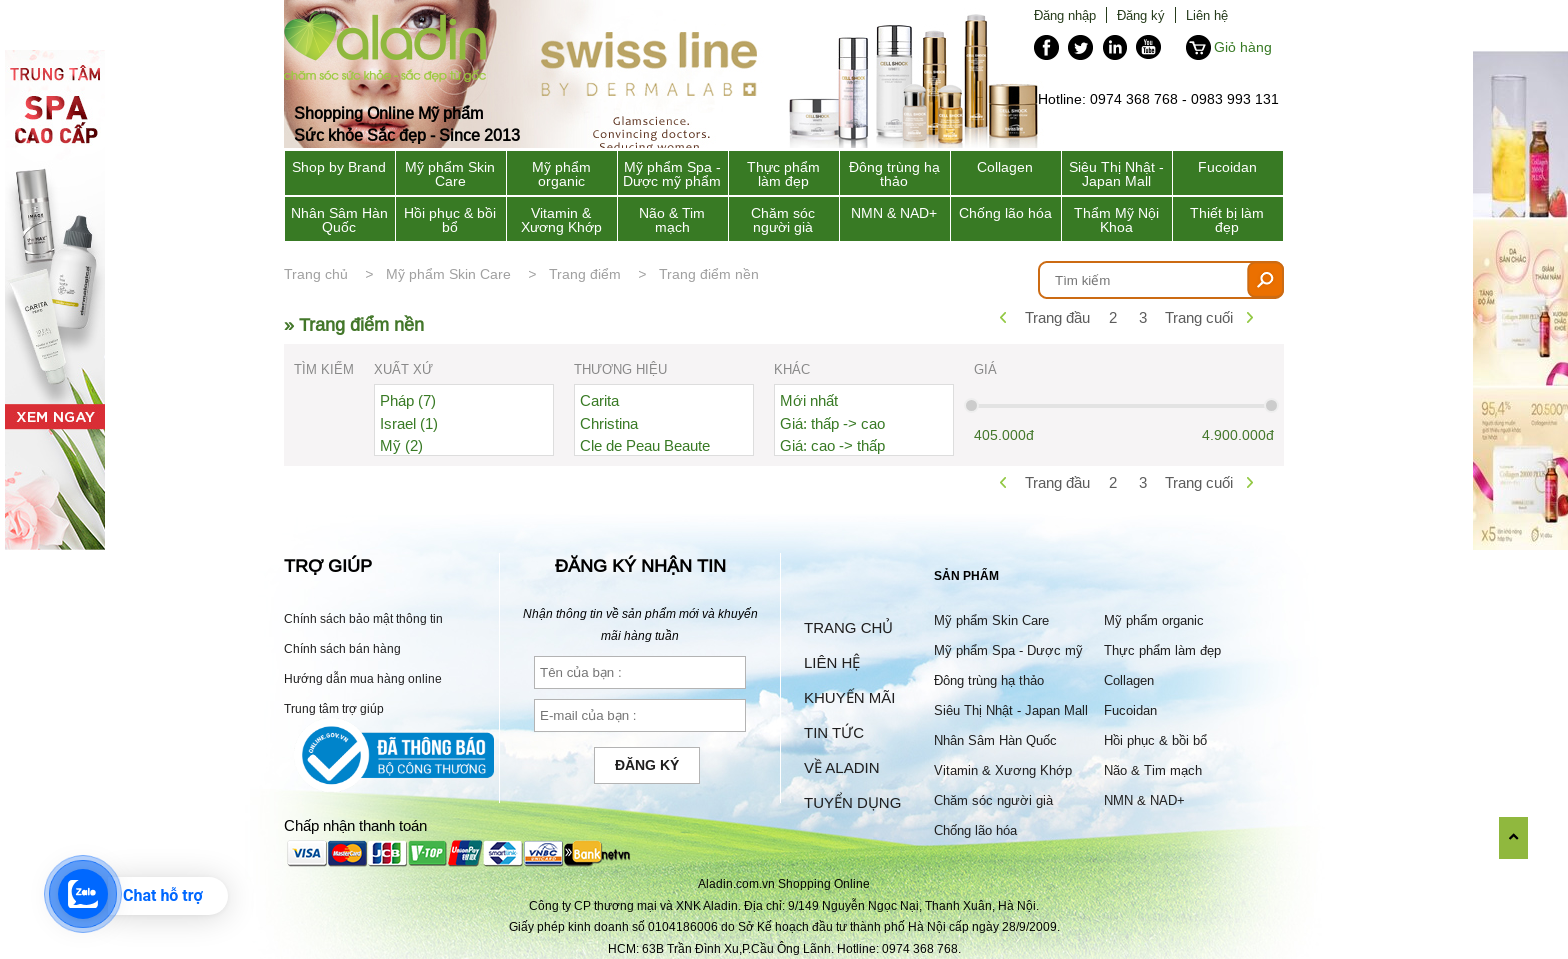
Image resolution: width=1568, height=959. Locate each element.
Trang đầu (1057, 317)
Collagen (1005, 167)
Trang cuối (1199, 317)
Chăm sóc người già (783, 220)
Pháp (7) (408, 400)
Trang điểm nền (709, 274)
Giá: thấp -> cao (832, 423)
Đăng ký (1141, 15)
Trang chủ (316, 274)
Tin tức (834, 732)
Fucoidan (1227, 167)
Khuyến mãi (849, 697)
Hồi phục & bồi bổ (450, 220)
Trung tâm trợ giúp (334, 708)
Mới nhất (809, 400)
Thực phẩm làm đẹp (783, 174)
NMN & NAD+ (894, 213)
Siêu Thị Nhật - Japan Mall (1116, 174)
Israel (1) (409, 423)
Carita (599, 400)
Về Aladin (842, 767)
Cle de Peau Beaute (645, 445)
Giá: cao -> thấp (832, 445)
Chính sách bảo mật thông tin (363, 618)
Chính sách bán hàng (342, 648)
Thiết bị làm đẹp (1227, 220)
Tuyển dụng (852, 802)
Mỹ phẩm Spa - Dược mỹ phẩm (672, 174)
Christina (609, 423)
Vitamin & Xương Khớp (561, 220)
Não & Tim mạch (672, 220)
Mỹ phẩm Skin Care (450, 174)
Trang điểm (585, 274)
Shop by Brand (339, 167)
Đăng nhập (1065, 15)
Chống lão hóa (1005, 213)
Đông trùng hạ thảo (894, 174)
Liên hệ (1207, 15)
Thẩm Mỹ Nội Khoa (1116, 220)
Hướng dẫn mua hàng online (363, 678)
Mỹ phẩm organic (561, 174)
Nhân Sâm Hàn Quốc (339, 220)
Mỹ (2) (401, 445)
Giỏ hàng (1243, 47)
